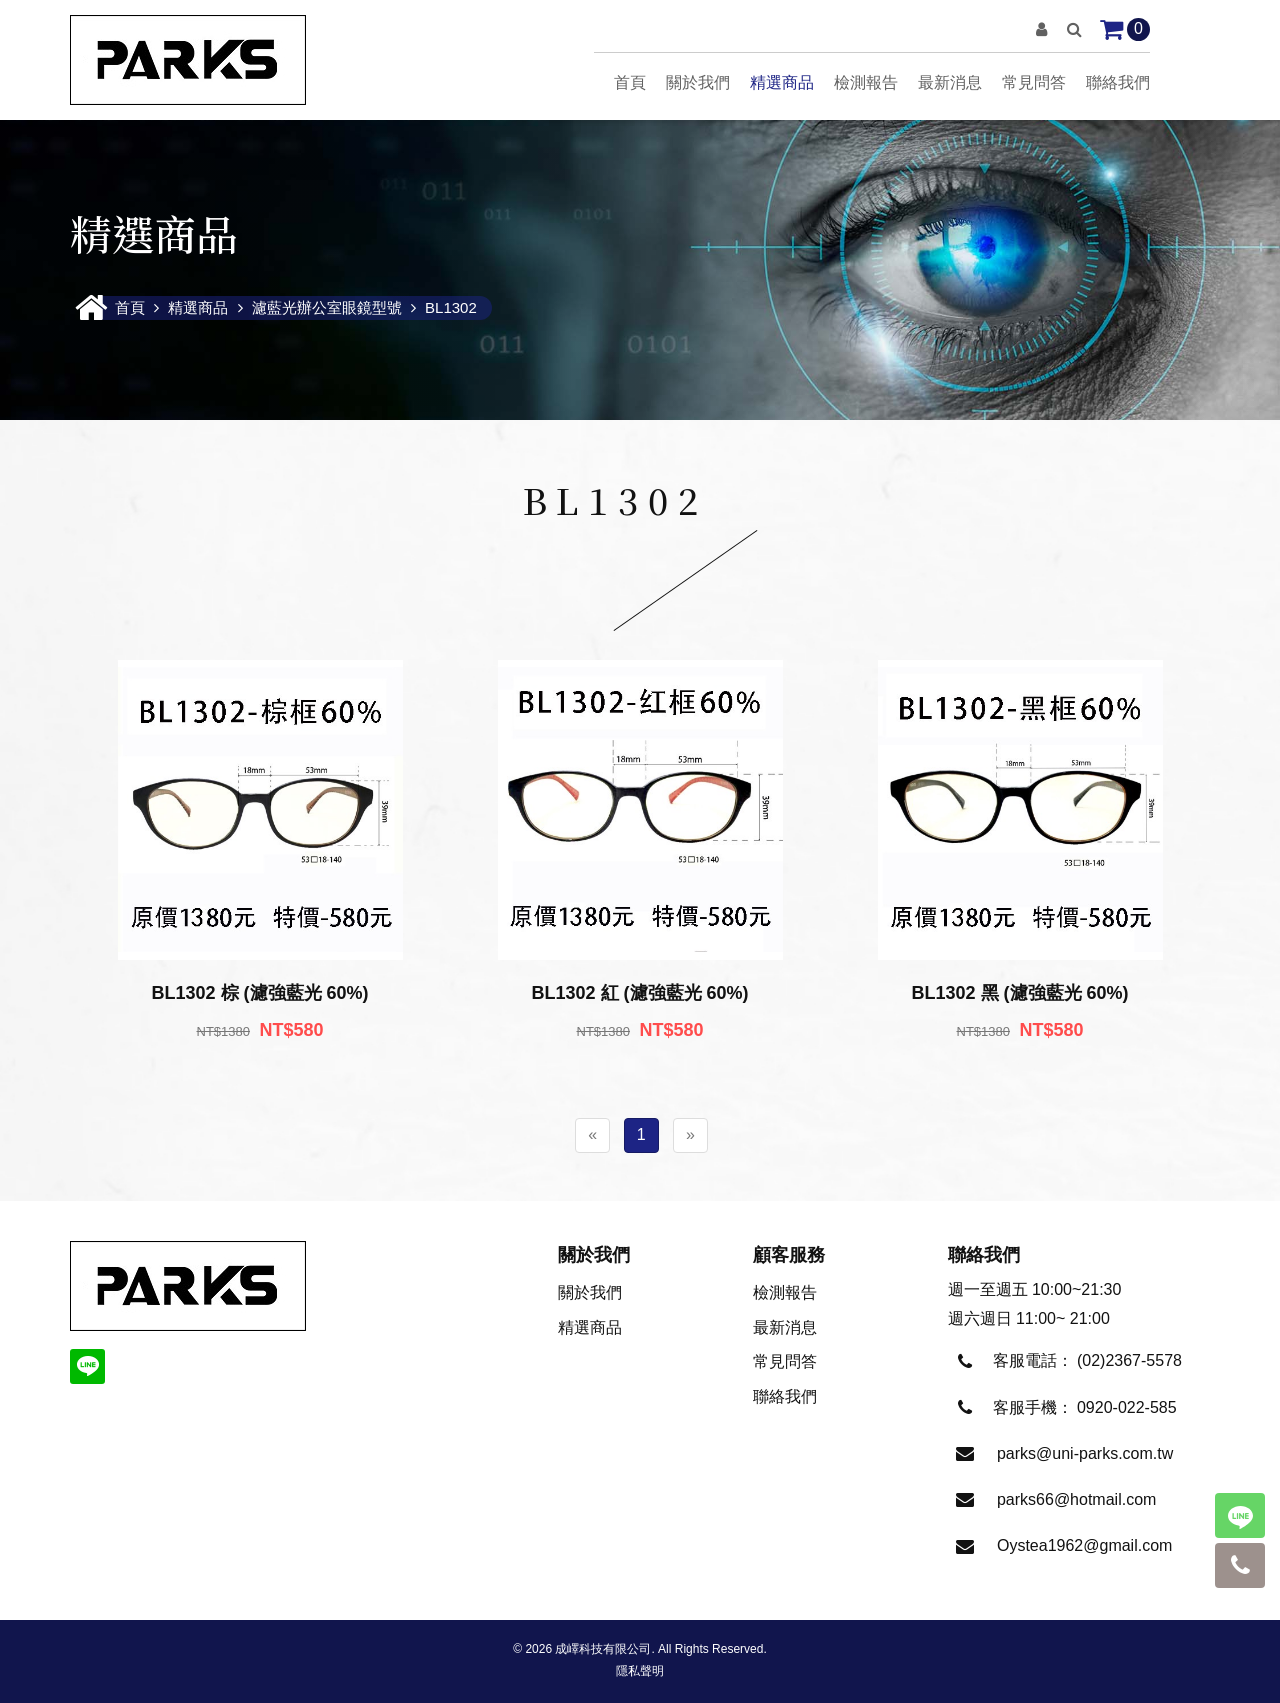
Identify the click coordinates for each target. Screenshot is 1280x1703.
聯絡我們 (1118, 82)
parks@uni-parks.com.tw (1085, 1453)
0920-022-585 (1127, 1407)
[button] (1041, 29)
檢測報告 (866, 82)
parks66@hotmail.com (1076, 1499)
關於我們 (698, 82)
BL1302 (451, 307)
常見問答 (1034, 82)
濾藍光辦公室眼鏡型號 (327, 307)
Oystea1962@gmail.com (1084, 1545)
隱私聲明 (640, 1671)
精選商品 (782, 82)
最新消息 (950, 82)
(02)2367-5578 (1129, 1360)
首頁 (630, 82)
